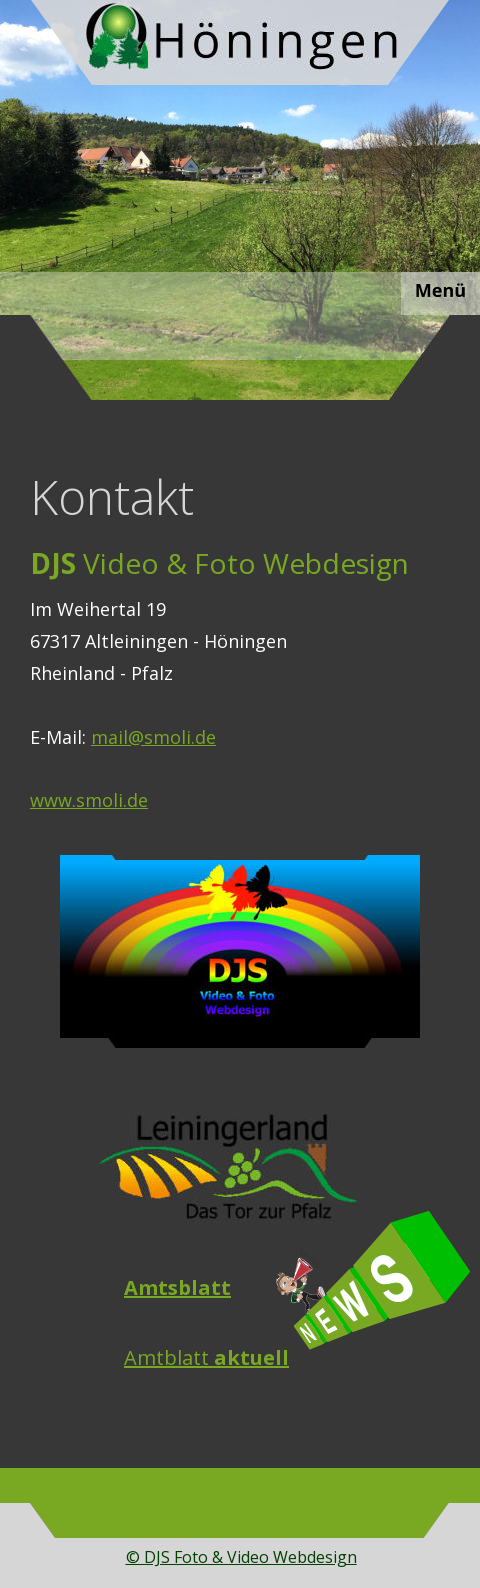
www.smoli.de (89, 800)
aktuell (251, 1357)
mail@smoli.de (153, 737)
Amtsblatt (177, 1287)
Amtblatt (169, 1357)
